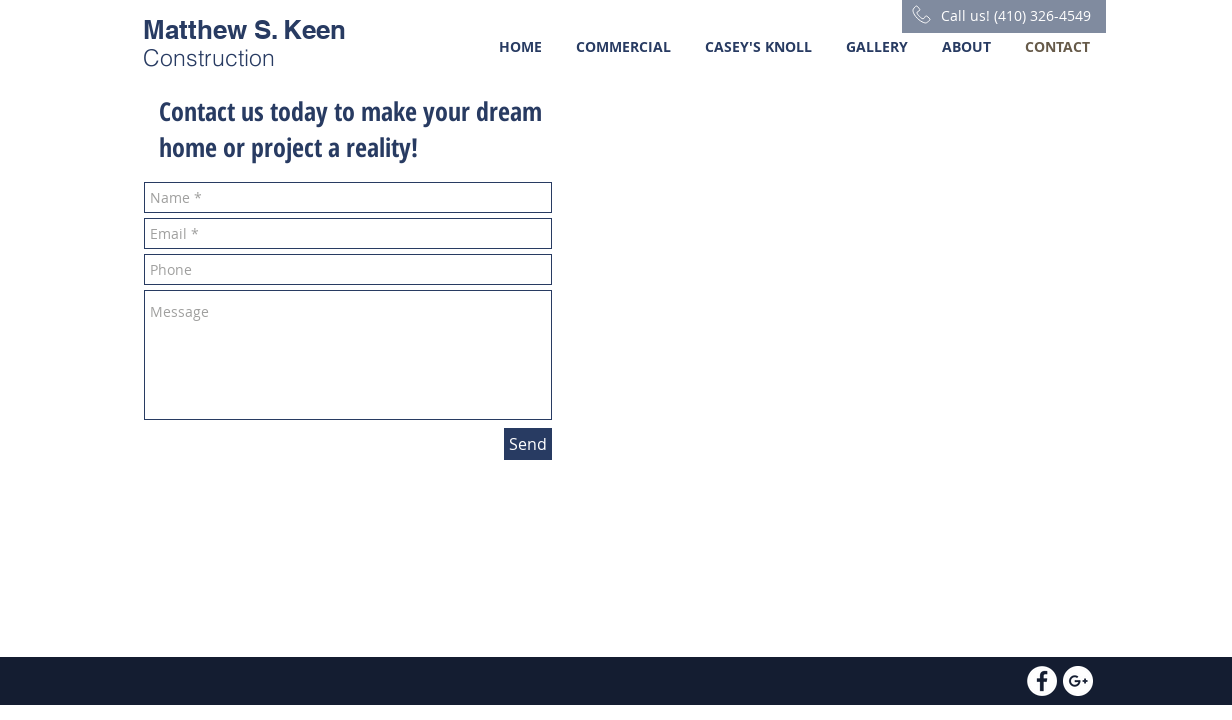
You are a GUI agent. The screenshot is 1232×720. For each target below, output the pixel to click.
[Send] (528, 444)
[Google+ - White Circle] (1078, 681)
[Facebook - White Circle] (1042, 681)
